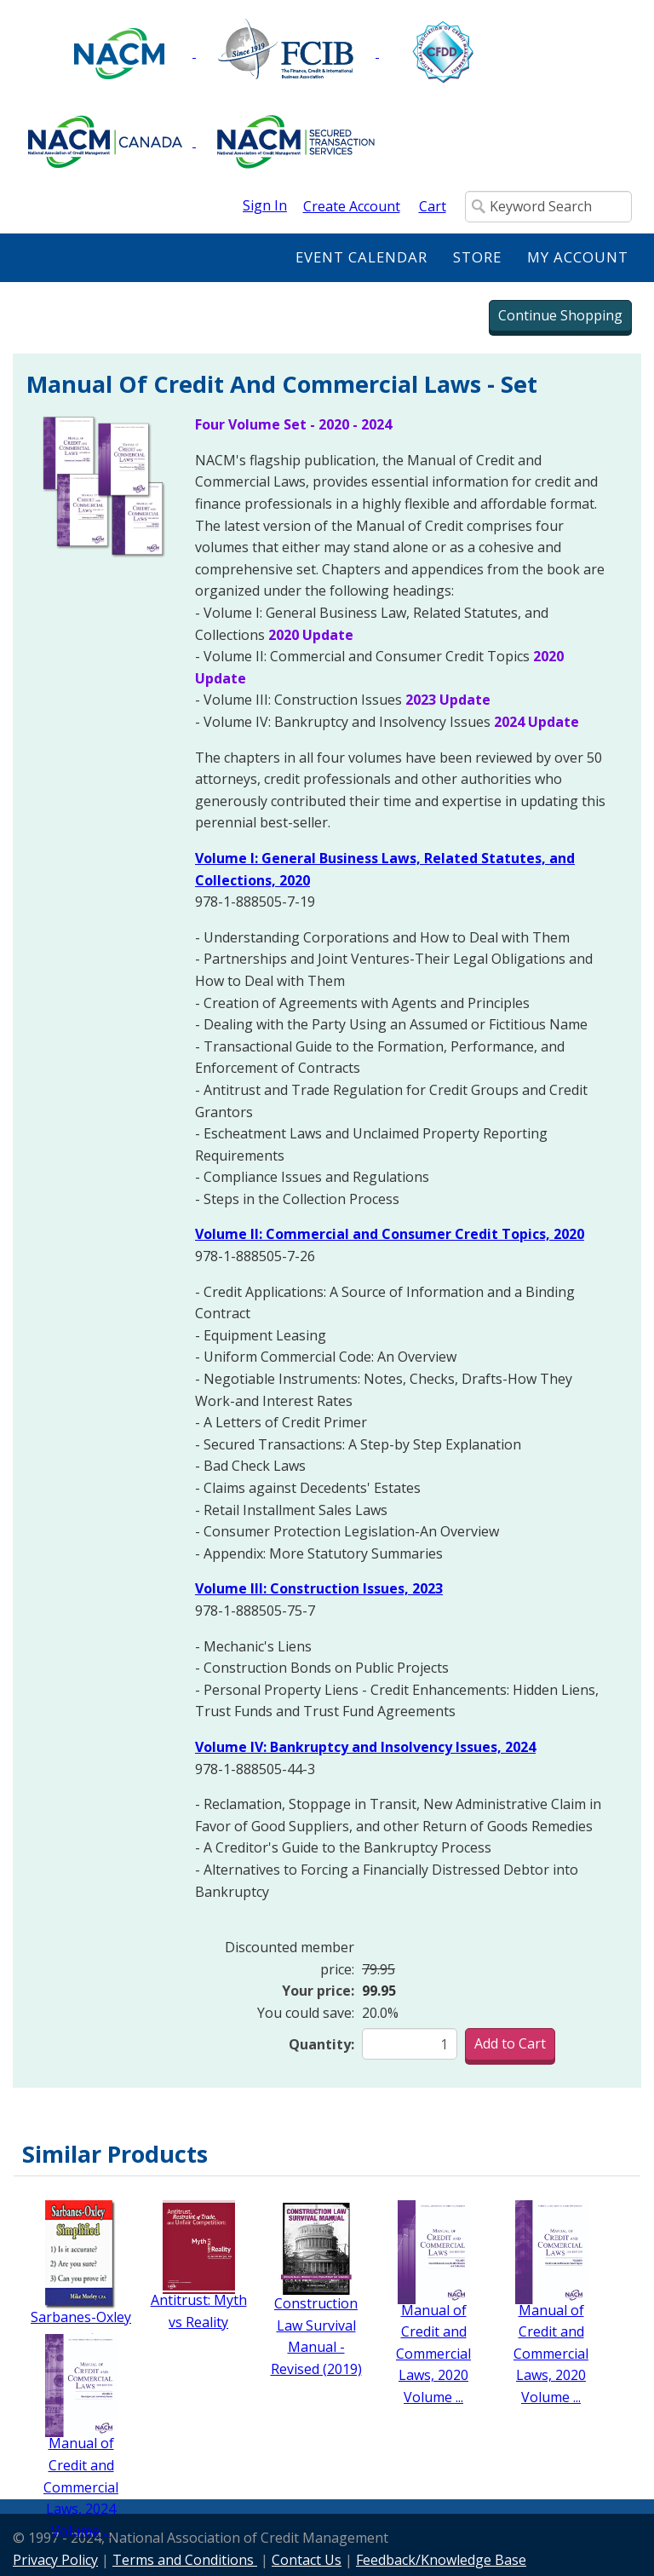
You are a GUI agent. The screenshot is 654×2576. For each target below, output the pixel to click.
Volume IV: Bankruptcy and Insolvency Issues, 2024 (365, 1747)
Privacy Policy (55, 2559)
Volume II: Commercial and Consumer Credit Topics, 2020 (389, 1234)
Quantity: (321, 2044)
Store (477, 257)
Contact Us (306, 2559)
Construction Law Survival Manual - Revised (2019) (316, 2336)
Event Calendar (361, 257)
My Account (577, 257)
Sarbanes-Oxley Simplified (81, 2328)
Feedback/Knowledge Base (441, 2559)
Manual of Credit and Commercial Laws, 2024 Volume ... (80, 2486)
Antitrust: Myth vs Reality (199, 2311)
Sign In (265, 205)
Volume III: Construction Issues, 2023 (319, 1588)
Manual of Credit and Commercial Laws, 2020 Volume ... (433, 2353)
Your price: (318, 1990)
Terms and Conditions (184, 2559)
